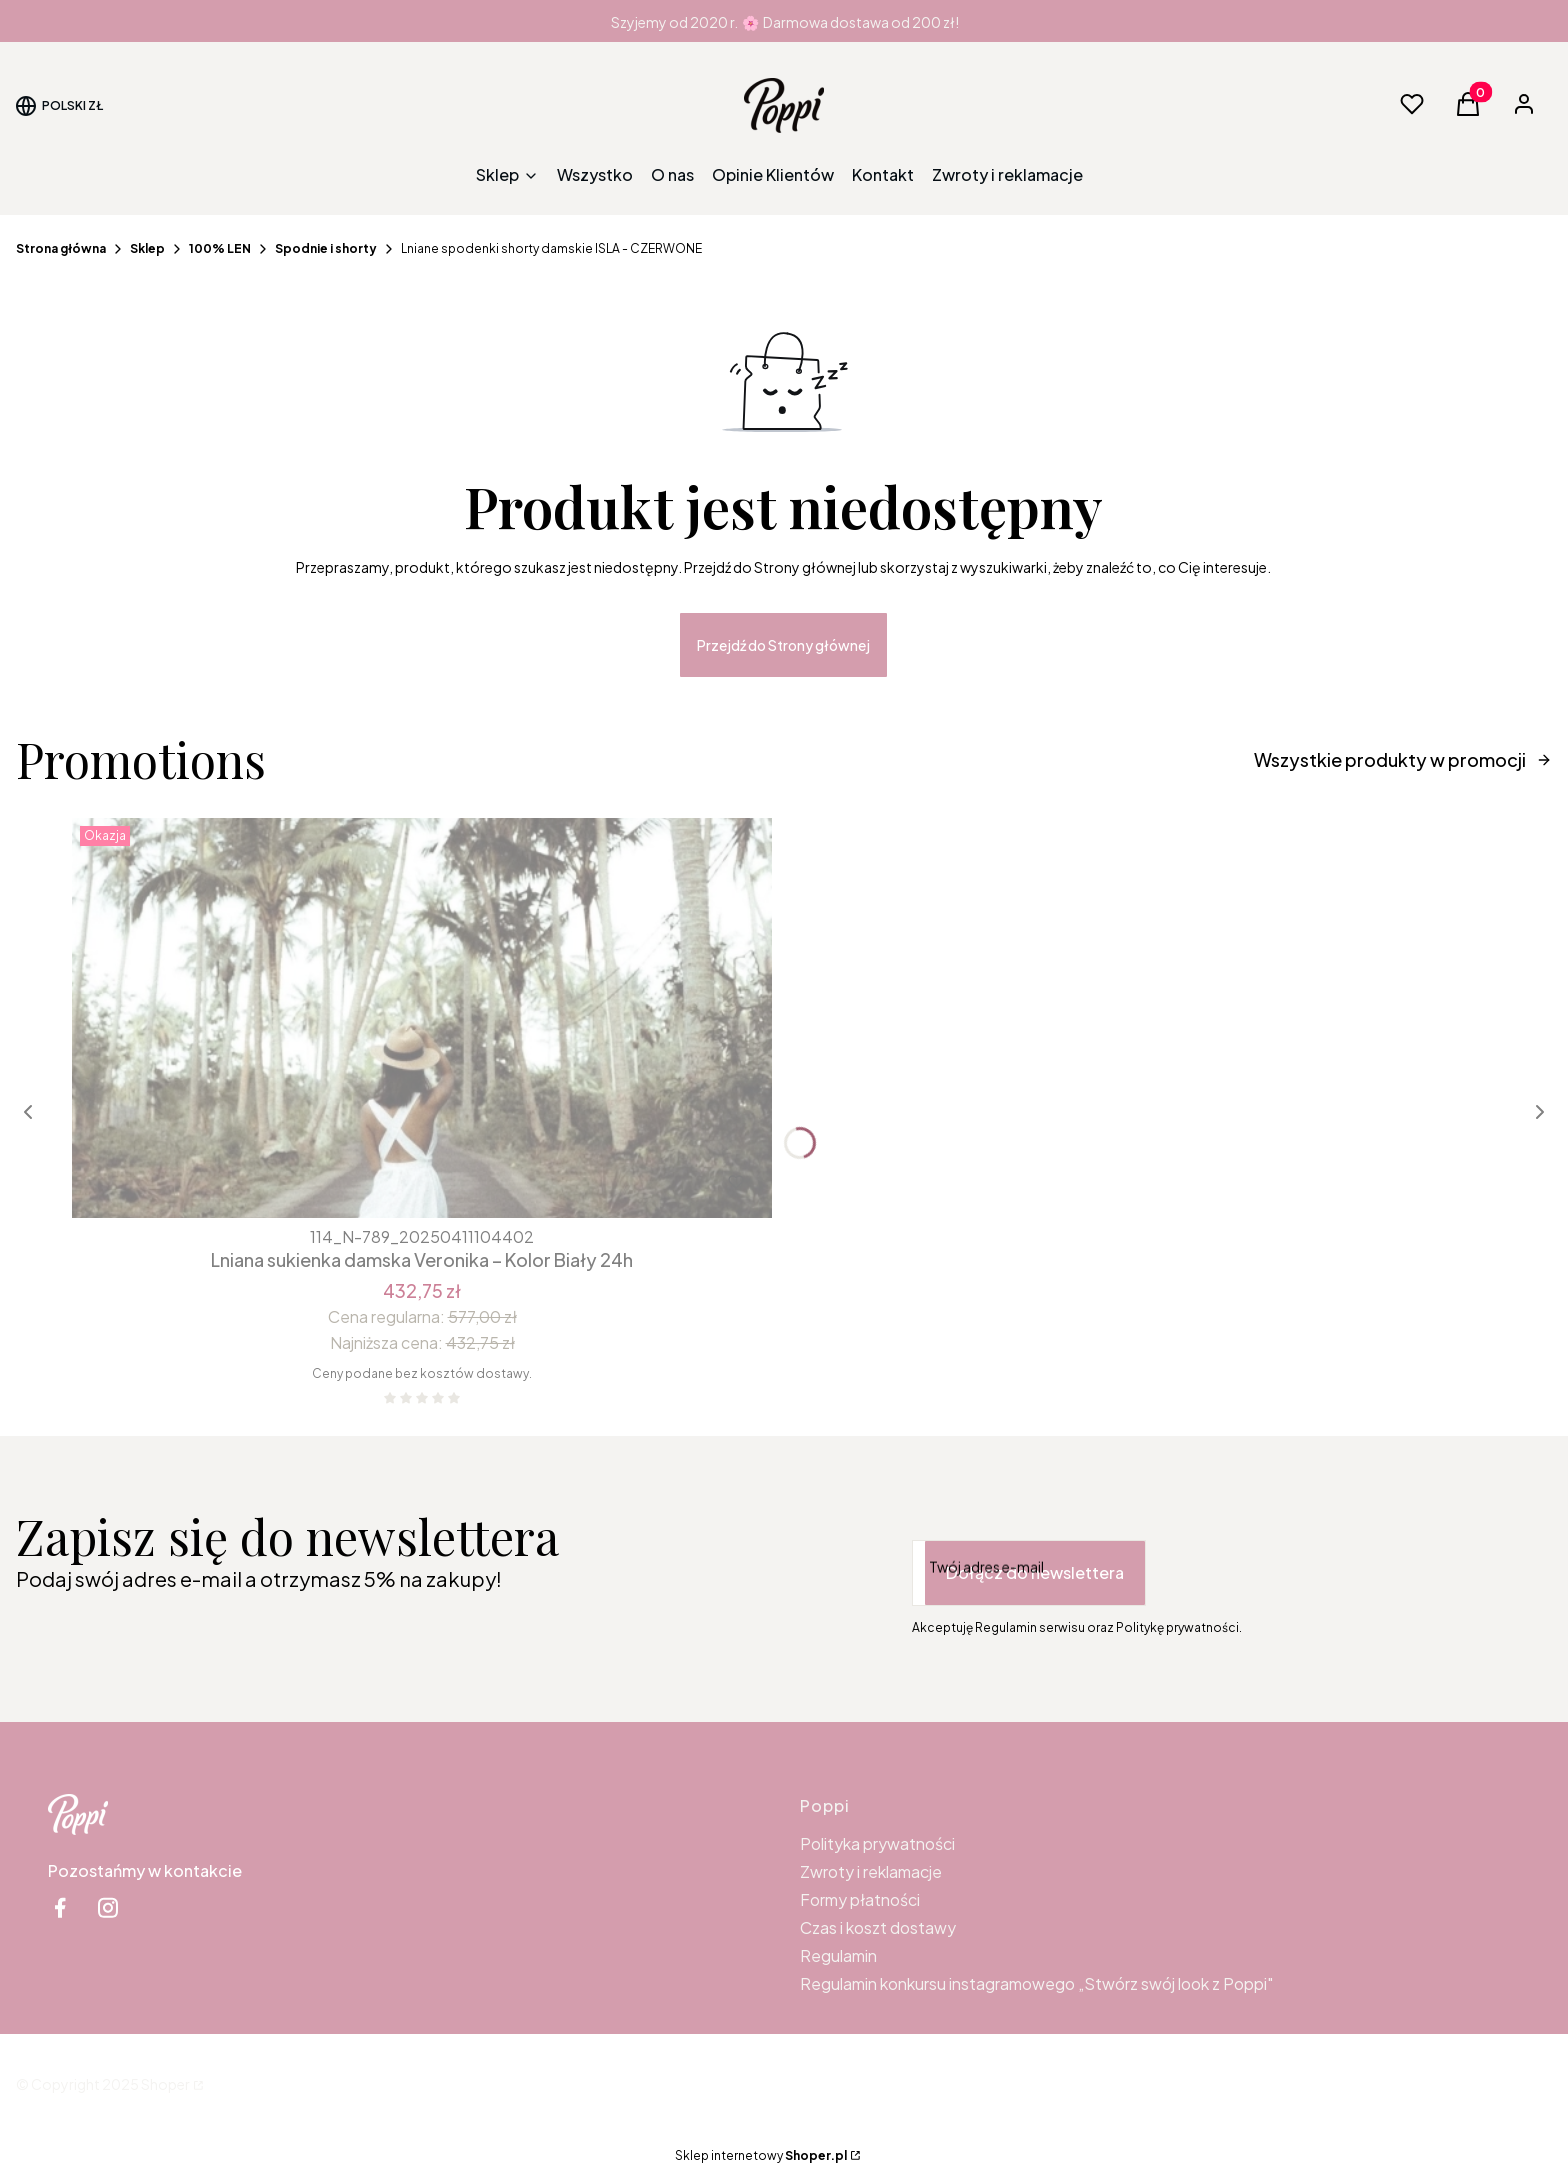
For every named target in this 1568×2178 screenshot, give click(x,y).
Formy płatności (860, 1899)
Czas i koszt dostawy (878, 1927)
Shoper (165, 2084)
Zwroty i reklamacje (871, 1871)
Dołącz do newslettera (1035, 1572)
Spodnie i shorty (326, 248)
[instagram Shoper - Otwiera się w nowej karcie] (108, 1907)
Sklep (147, 248)
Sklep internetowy (761, 2155)
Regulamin (838, 1955)
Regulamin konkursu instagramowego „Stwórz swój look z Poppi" (1036, 1983)
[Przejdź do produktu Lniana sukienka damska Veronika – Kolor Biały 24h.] (422, 1018)
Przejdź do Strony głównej (783, 645)
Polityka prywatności (877, 1843)
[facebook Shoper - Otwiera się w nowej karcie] (60, 1907)
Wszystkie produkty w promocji (1403, 759)
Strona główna (61, 248)
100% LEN (220, 248)
